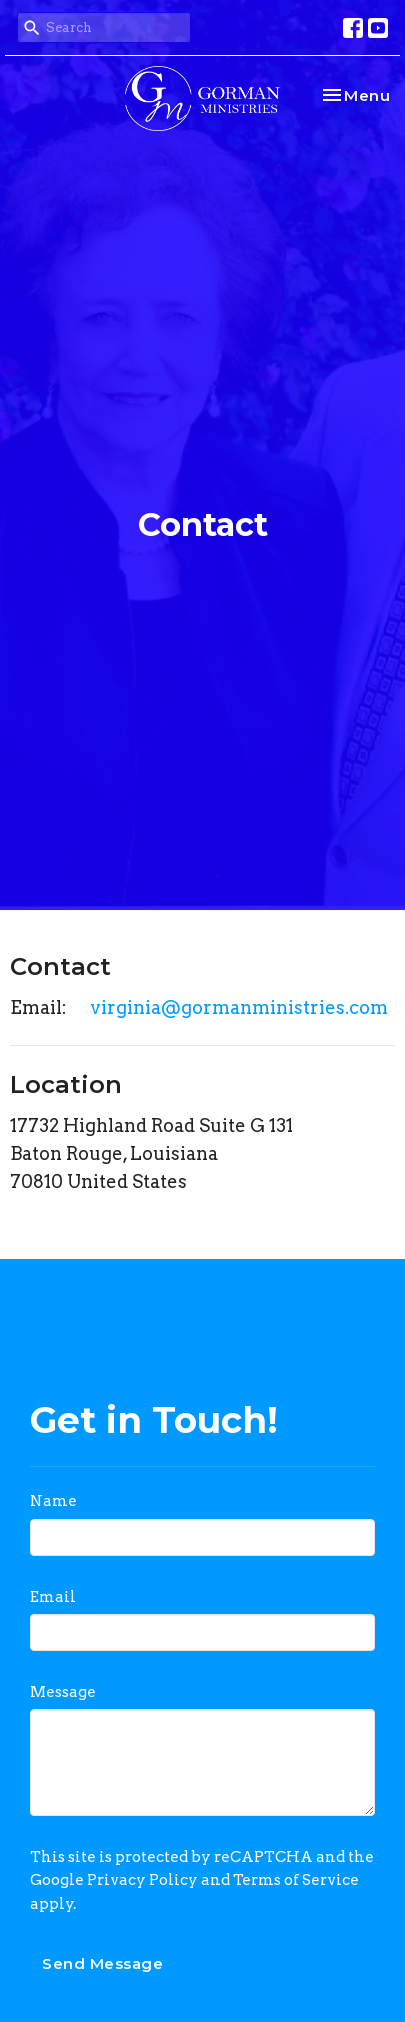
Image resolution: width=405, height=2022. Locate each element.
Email (53, 1597)
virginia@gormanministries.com (239, 1007)
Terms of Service (296, 1880)
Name (53, 1501)
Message (63, 1692)
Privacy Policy (142, 1880)
